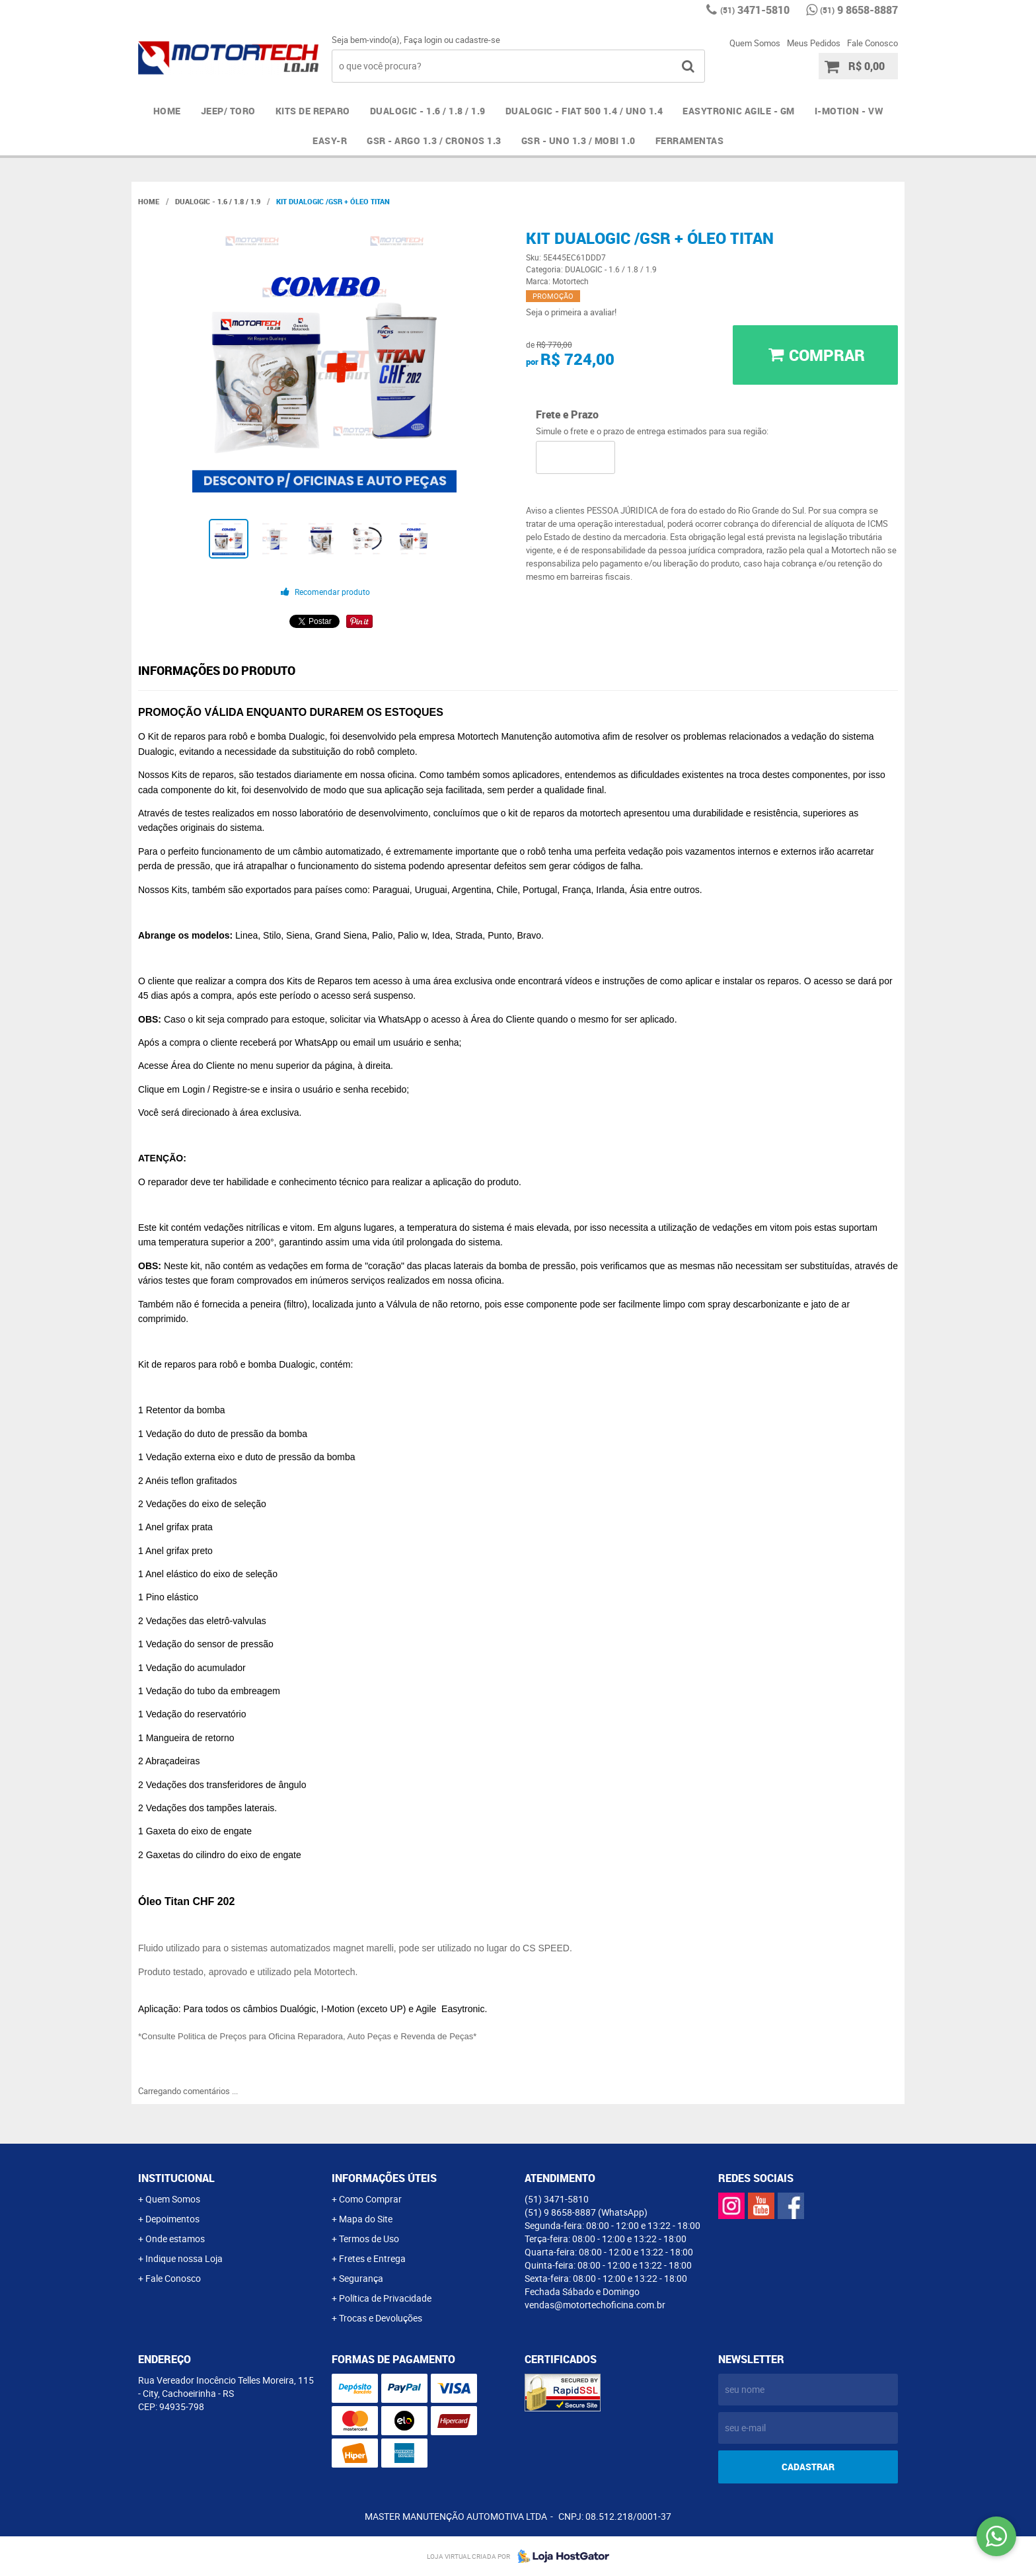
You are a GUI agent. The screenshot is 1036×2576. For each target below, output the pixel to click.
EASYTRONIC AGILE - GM (739, 110)
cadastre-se (477, 40)
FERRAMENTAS (689, 140)
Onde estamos (175, 2238)
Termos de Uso (369, 2238)
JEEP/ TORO (228, 110)
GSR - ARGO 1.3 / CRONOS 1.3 (434, 140)
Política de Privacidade (385, 2298)
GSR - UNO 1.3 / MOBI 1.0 (578, 140)
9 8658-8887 (859, 10)
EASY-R (330, 140)
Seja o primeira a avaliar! (571, 312)
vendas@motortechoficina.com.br (595, 2304)
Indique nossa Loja (184, 2258)
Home (167, 110)
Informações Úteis (384, 2178)
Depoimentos (172, 2218)
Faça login (423, 40)
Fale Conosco (872, 43)
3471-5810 (755, 10)
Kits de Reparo (313, 110)
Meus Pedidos (813, 43)
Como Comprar (370, 2199)
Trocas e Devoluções (380, 2318)
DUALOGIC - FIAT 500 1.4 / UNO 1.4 (584, 110)
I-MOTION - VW (849, 110)
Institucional (176, 2178)
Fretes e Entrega (372, 2258)
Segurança (361, 2278)
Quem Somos (754, 43)
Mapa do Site (365, 2218)
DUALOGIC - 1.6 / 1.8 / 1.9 (428, 110)
